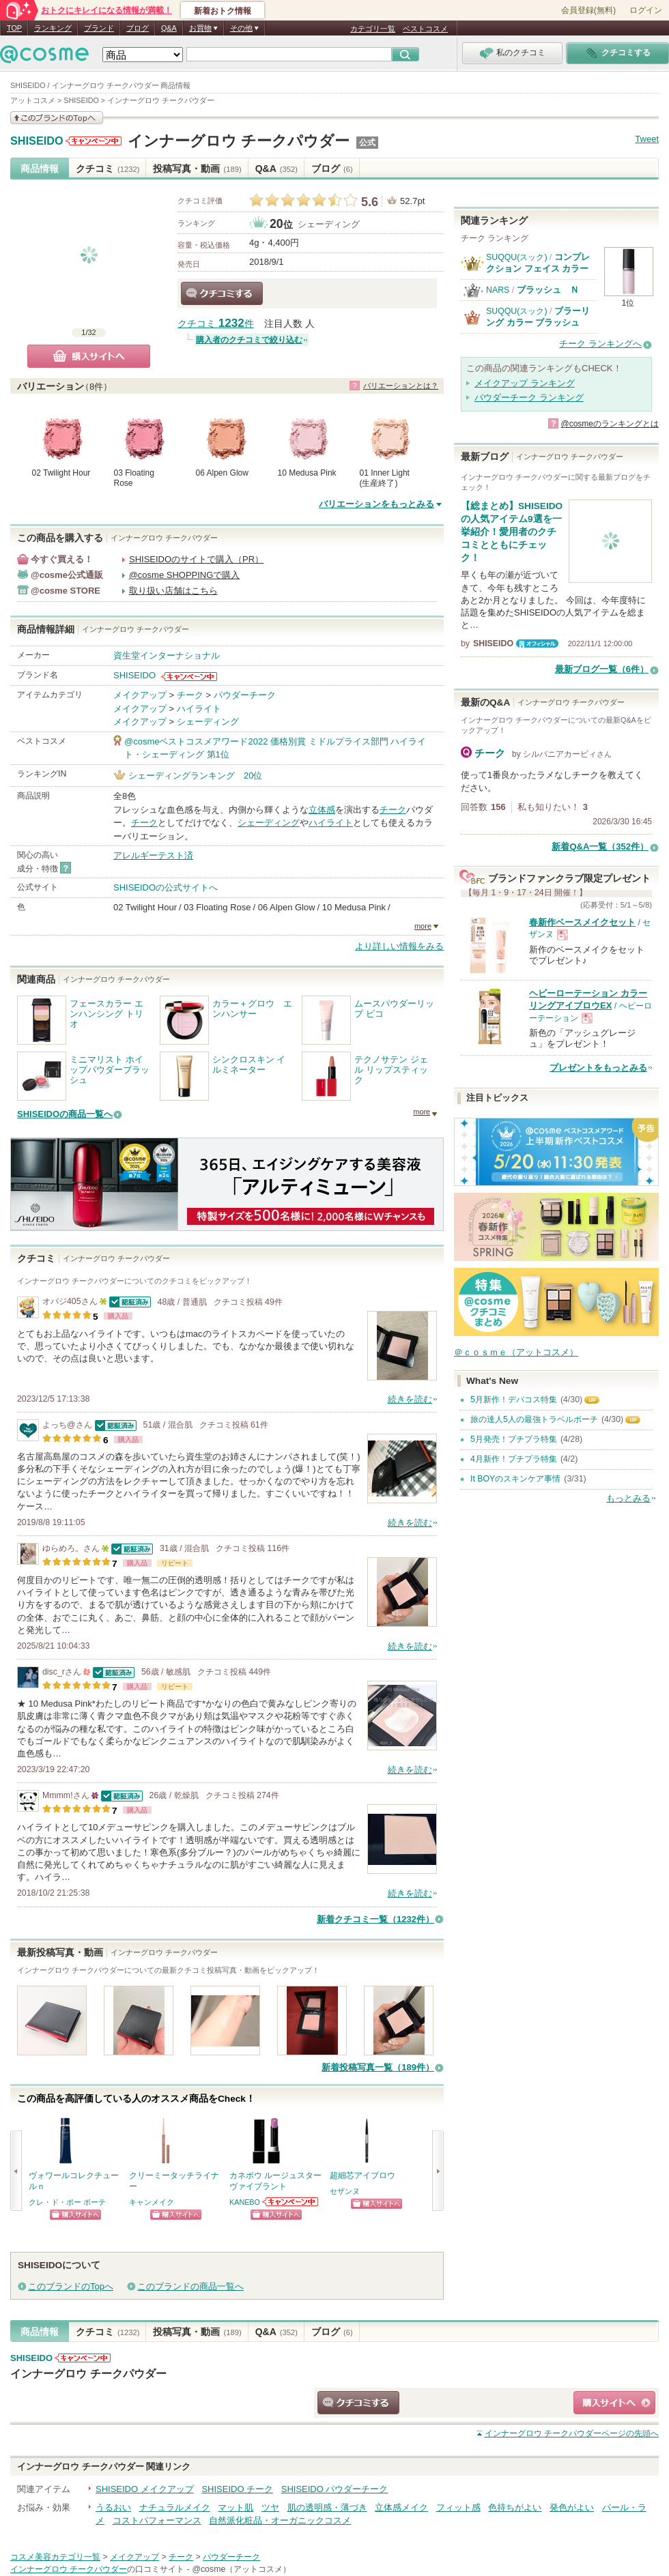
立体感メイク (401, 2507)
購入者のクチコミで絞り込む (249, 340)
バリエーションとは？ (400, 385)
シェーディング (329, 224)
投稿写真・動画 (197, 168)
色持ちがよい (514, 2507)
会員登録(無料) (588, 10)
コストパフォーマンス (157, 2520)
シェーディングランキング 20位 (195, 775)
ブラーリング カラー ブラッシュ (538, 316)
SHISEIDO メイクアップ (145, 2489)
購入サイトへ (88, 356)
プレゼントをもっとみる (598, 1067)
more (422, 926)
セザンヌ (345, 2191)
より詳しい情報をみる (399, 946)
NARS (497, 290)
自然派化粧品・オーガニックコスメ (280, 2520)
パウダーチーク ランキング (529, 397)
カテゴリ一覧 (372, 29)
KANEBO (244, 2202)
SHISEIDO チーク (237, 2489)
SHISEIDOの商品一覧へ (65, 1114)
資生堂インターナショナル (166, 655)
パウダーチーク (245, 695)
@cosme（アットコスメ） (241, 2569)
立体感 (322, 810)
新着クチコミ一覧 (375, 1919)
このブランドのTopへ (70, 2286)
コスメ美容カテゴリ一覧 (55, 2557)
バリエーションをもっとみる (376, 504)
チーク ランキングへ (600, 343)
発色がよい (572, 2507)
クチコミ (107, 168)
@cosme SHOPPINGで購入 (184, 575)
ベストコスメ (425, 29)
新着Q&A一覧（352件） (600, 846)
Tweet (647, 139)
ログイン (645, 10)
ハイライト (199, 709)
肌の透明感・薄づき (327, 2507)
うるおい (113, 2507)
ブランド (99, 28)
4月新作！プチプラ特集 (513, 1459)
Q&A (169, 28)
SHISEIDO (36, 141)
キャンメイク (151, 2202)
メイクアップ (140, 695)
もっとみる (628, 1498)
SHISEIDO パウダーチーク (334, 2489)
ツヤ (270, 2507)
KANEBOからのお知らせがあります (290, 2201)
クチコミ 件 (215, 324)
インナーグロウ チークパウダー (239, 140)
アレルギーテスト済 (153, 855)
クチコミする (222, 293)
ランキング (53, 28)
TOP (14, 28)
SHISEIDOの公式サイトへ (165, 887)
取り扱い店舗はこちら (173, 590)
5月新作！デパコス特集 (513, 1399)
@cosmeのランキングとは (609, 424)
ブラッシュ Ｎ (548, 290)
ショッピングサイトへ (75, 2215)
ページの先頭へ (572, 2433)
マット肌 (235, 2507)
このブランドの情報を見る (56, 117)
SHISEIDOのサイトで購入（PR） (196, 559)
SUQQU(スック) (516, 257)
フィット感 (458, 2507)
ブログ (137, 28)
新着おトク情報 (222, 11)
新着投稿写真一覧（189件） (378, 2067)
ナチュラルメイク (174, 2507)
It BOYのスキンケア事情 (515, 1479)
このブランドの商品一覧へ (190, 2286)
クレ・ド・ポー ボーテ (67, 2202)
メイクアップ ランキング (524, 383)
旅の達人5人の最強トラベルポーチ (534, 1419)
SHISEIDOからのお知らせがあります (93, 140)
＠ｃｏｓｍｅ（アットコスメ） (516, 1352)
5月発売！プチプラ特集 (513, 1439)
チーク (190, 695)
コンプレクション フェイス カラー (538, 262)
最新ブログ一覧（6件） (602, 669)
